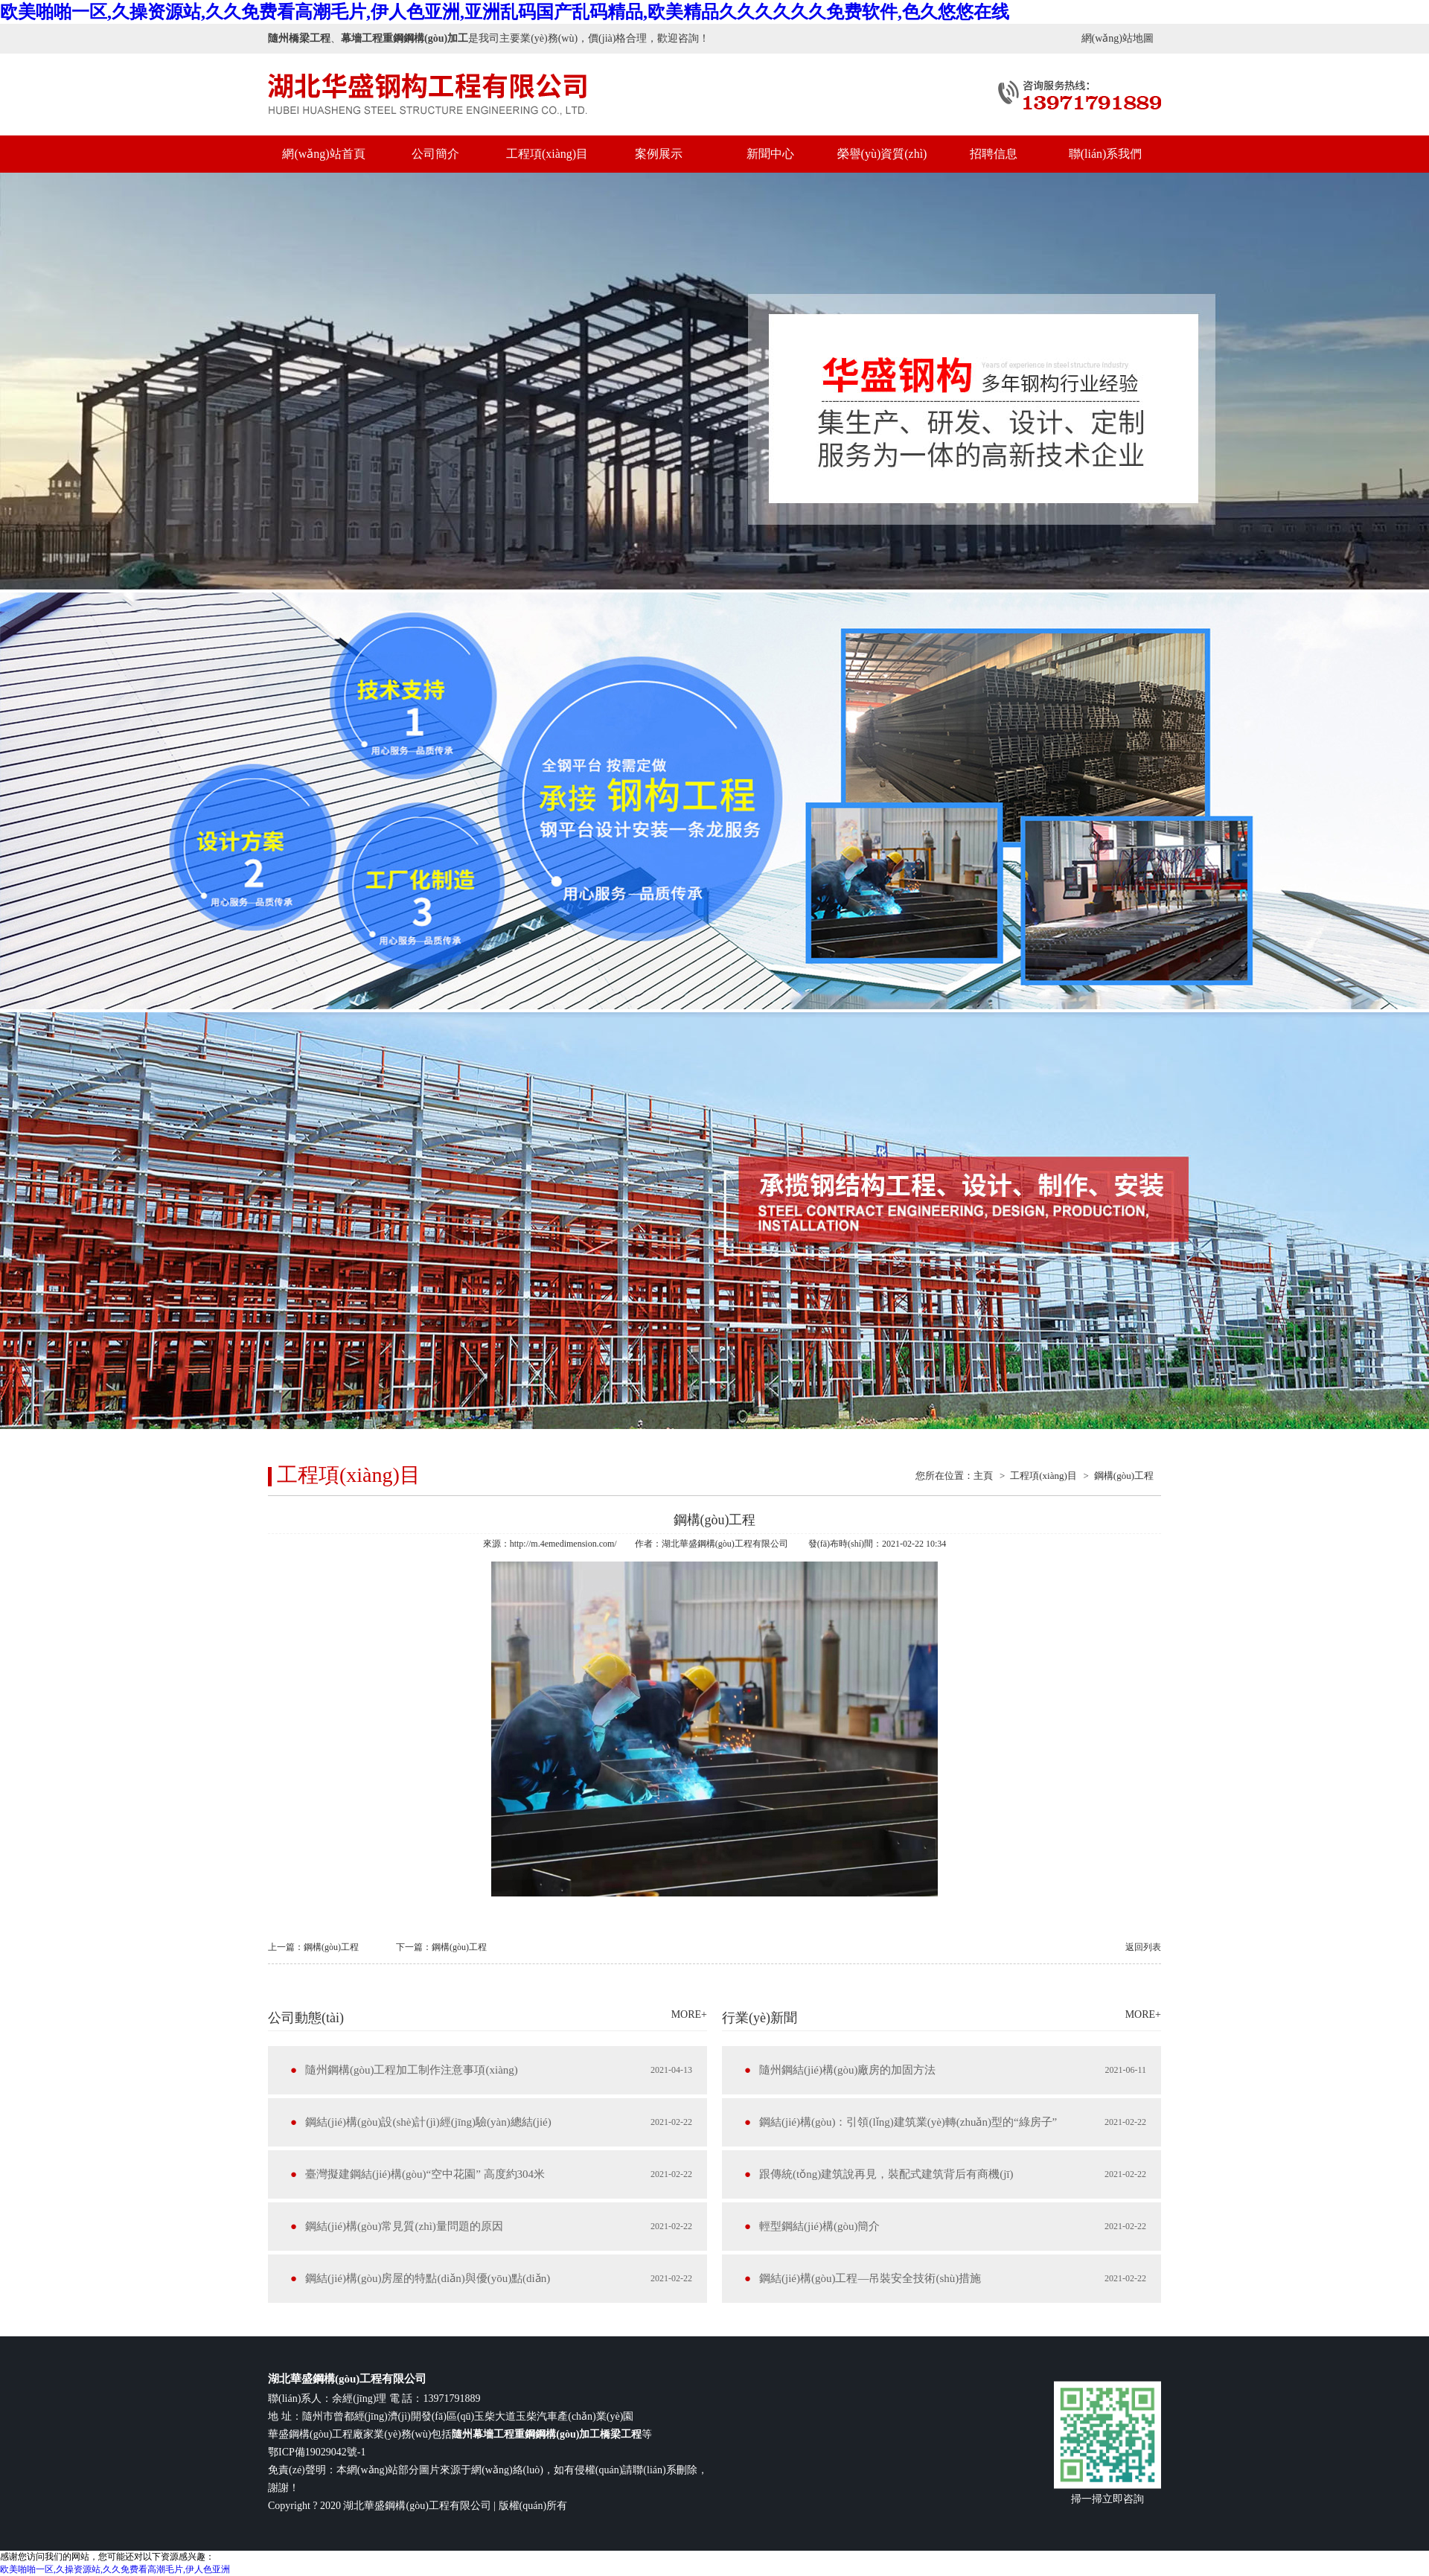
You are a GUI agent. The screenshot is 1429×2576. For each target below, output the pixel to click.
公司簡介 (435, 153)
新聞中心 (770, 153)
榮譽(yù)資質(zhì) (882, 153)
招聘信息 (993, 153)
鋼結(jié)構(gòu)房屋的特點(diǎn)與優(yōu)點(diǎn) (427, 2278)
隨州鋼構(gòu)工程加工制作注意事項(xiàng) (411, 2070)
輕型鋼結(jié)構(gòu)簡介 (819, 2226)
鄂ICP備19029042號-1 (316, 2452)
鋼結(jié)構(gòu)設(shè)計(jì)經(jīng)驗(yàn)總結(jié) (428, 2122)
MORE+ (689, 2014)
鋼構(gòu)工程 (1124, 1475)
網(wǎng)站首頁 (323, 153)
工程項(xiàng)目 (547, 153)
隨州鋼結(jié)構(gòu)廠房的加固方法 (847, 2070)
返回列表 (1143, 1947)
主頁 (983, 1475)
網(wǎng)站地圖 (1117, 38)
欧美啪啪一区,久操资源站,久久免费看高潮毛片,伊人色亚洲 (115, 2569)
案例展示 (658, 153)
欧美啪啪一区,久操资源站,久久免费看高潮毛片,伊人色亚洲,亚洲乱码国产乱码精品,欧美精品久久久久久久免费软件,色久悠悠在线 (504, 12)
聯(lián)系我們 (1105, 153)
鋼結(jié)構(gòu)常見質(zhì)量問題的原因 (404, 2226)
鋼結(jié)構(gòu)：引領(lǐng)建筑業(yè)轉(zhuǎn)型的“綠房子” (908, 2122)
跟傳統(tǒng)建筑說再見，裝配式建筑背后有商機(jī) (886, 2174)
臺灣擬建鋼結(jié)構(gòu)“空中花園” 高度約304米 (425, 2174)
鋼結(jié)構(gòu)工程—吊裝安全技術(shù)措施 (870, 2278)
